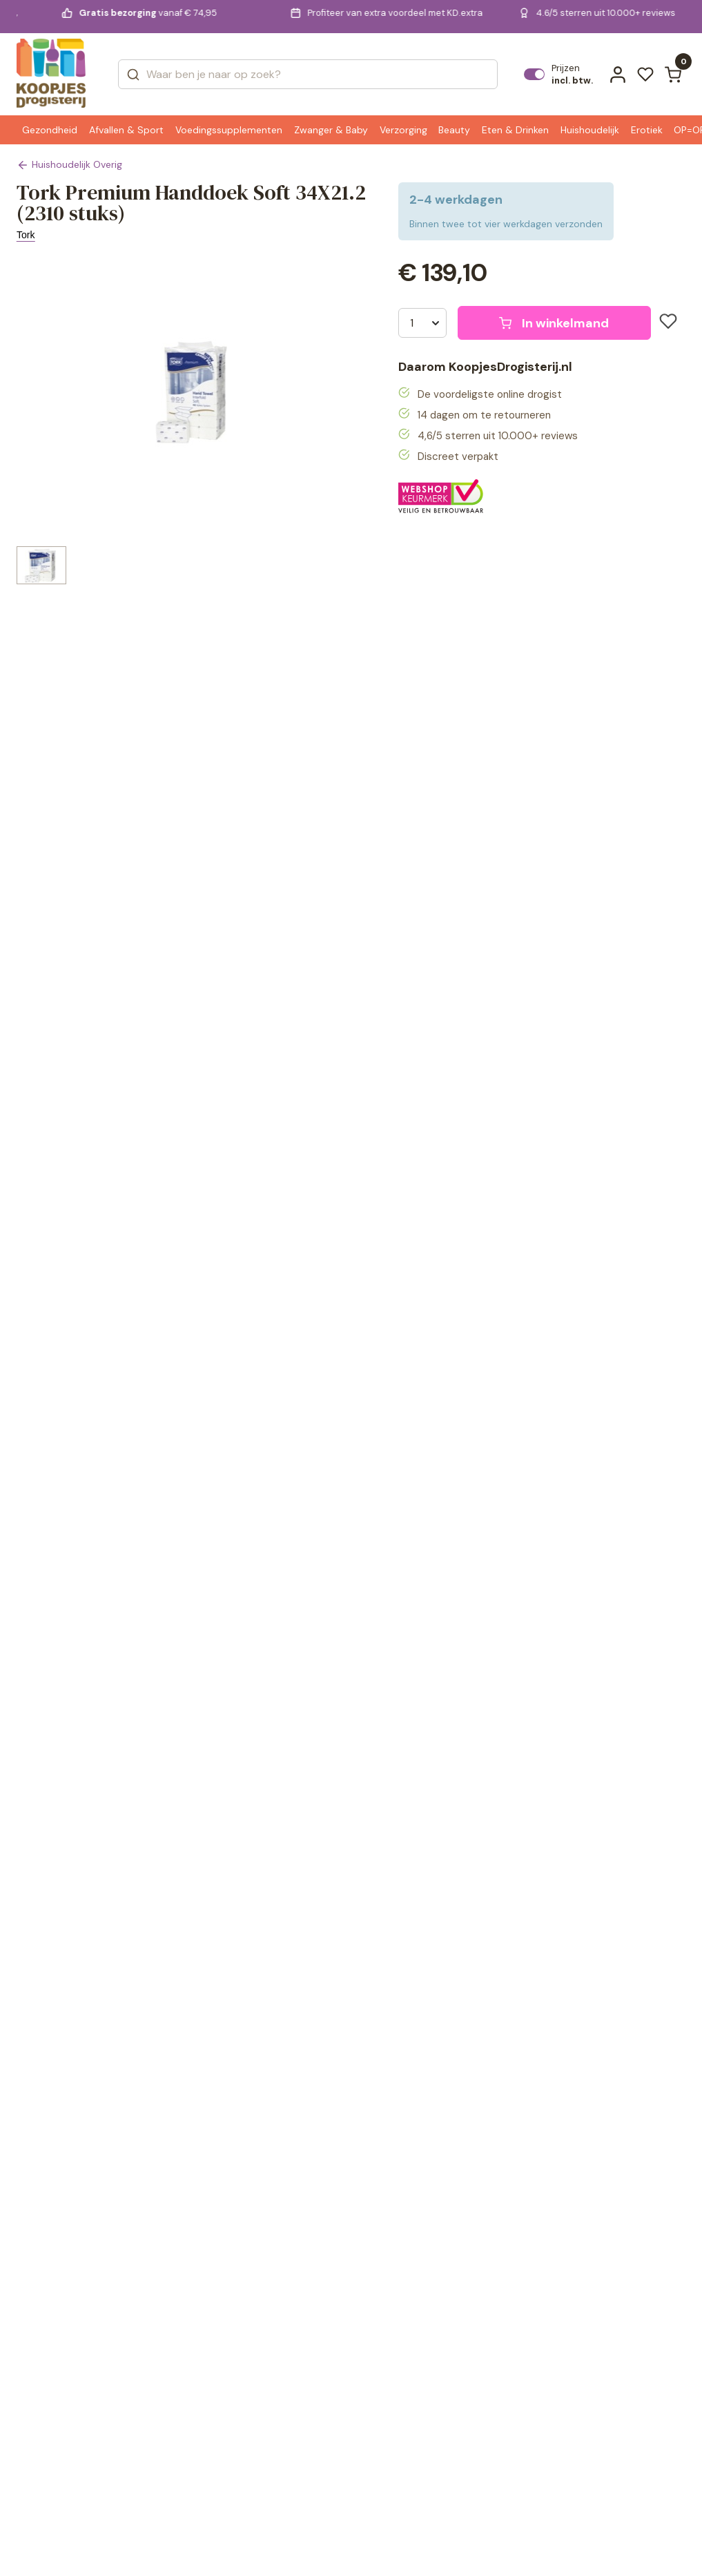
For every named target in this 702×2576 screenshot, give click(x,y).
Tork (26, 234)
